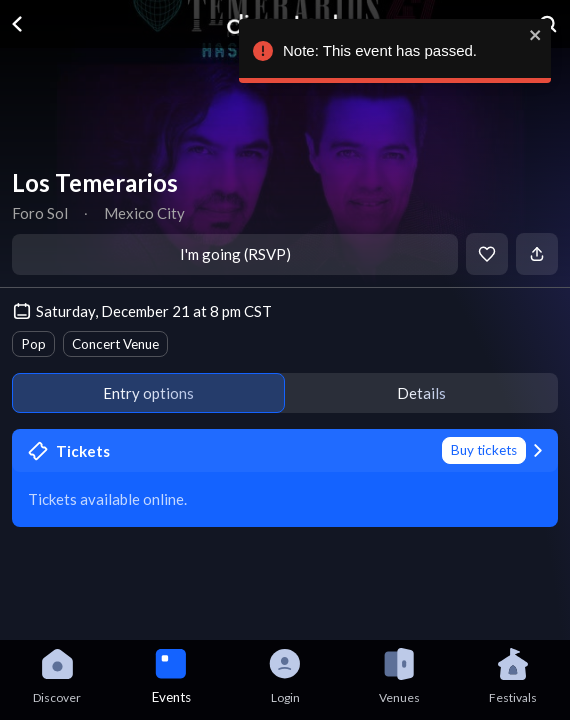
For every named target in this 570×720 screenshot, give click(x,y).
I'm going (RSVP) (235, 254)
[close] (533, 35)
